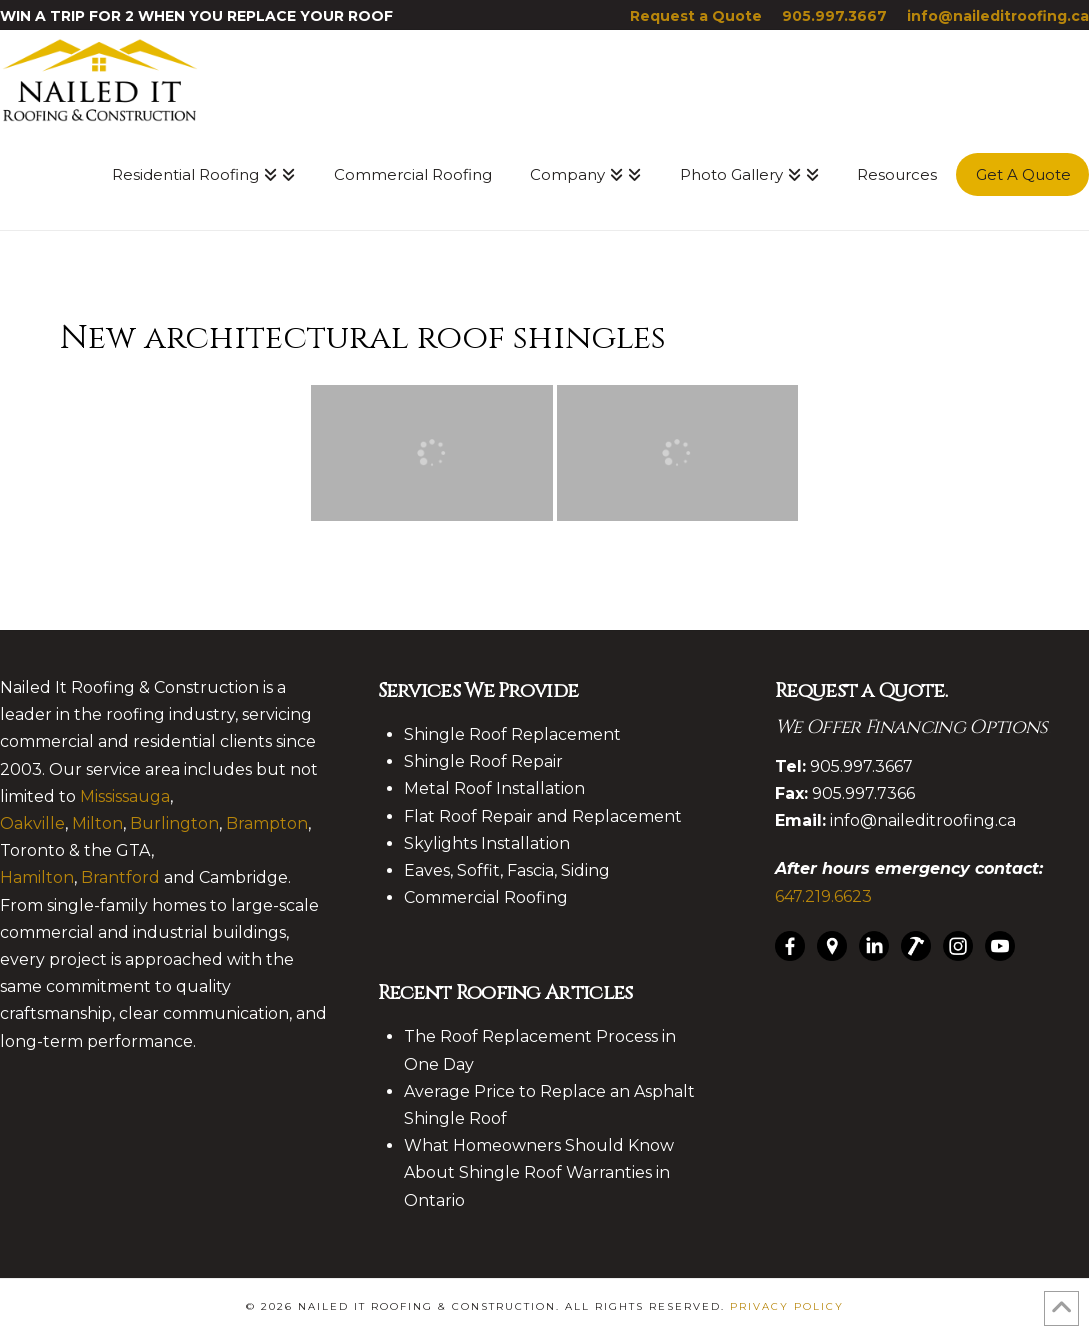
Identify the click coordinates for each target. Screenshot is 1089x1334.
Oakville (32, 823)
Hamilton (37, 877)
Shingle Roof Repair (483, 761)
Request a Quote (696, 16)
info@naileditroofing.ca (998, 16)
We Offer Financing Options (911, 727)
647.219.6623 (823, 896)
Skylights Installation (487, 843)
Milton (97, 823)
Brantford (120, 877)
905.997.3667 (834, 16)
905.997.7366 (863, 793)
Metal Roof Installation (494, 788)
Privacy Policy (787, 1306)
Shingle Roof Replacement (512, 734)
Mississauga (125, 796)
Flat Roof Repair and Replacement (543, 816)
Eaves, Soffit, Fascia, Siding (507, 870)
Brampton (267, 823)
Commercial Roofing (486, 897)
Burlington (174, 823)
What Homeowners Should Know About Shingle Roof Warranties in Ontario (539, 1172)
